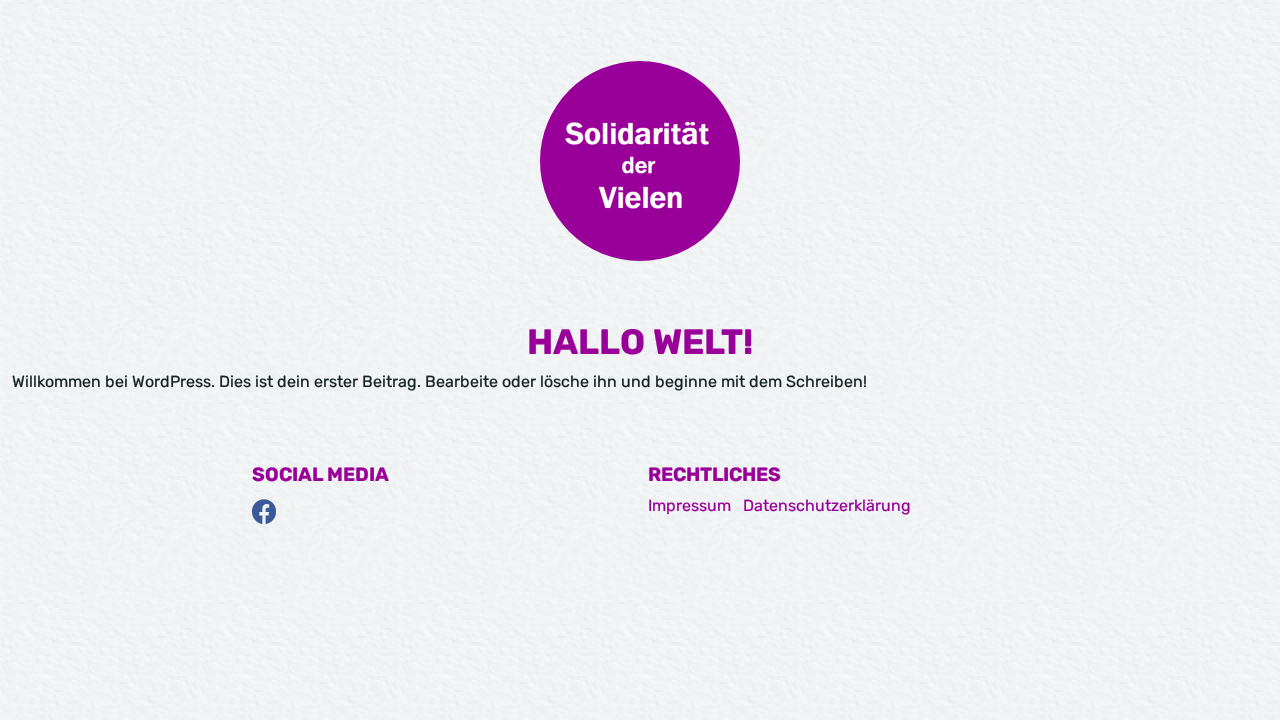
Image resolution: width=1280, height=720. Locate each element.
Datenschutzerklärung (827, 505)
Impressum (689, 505)
